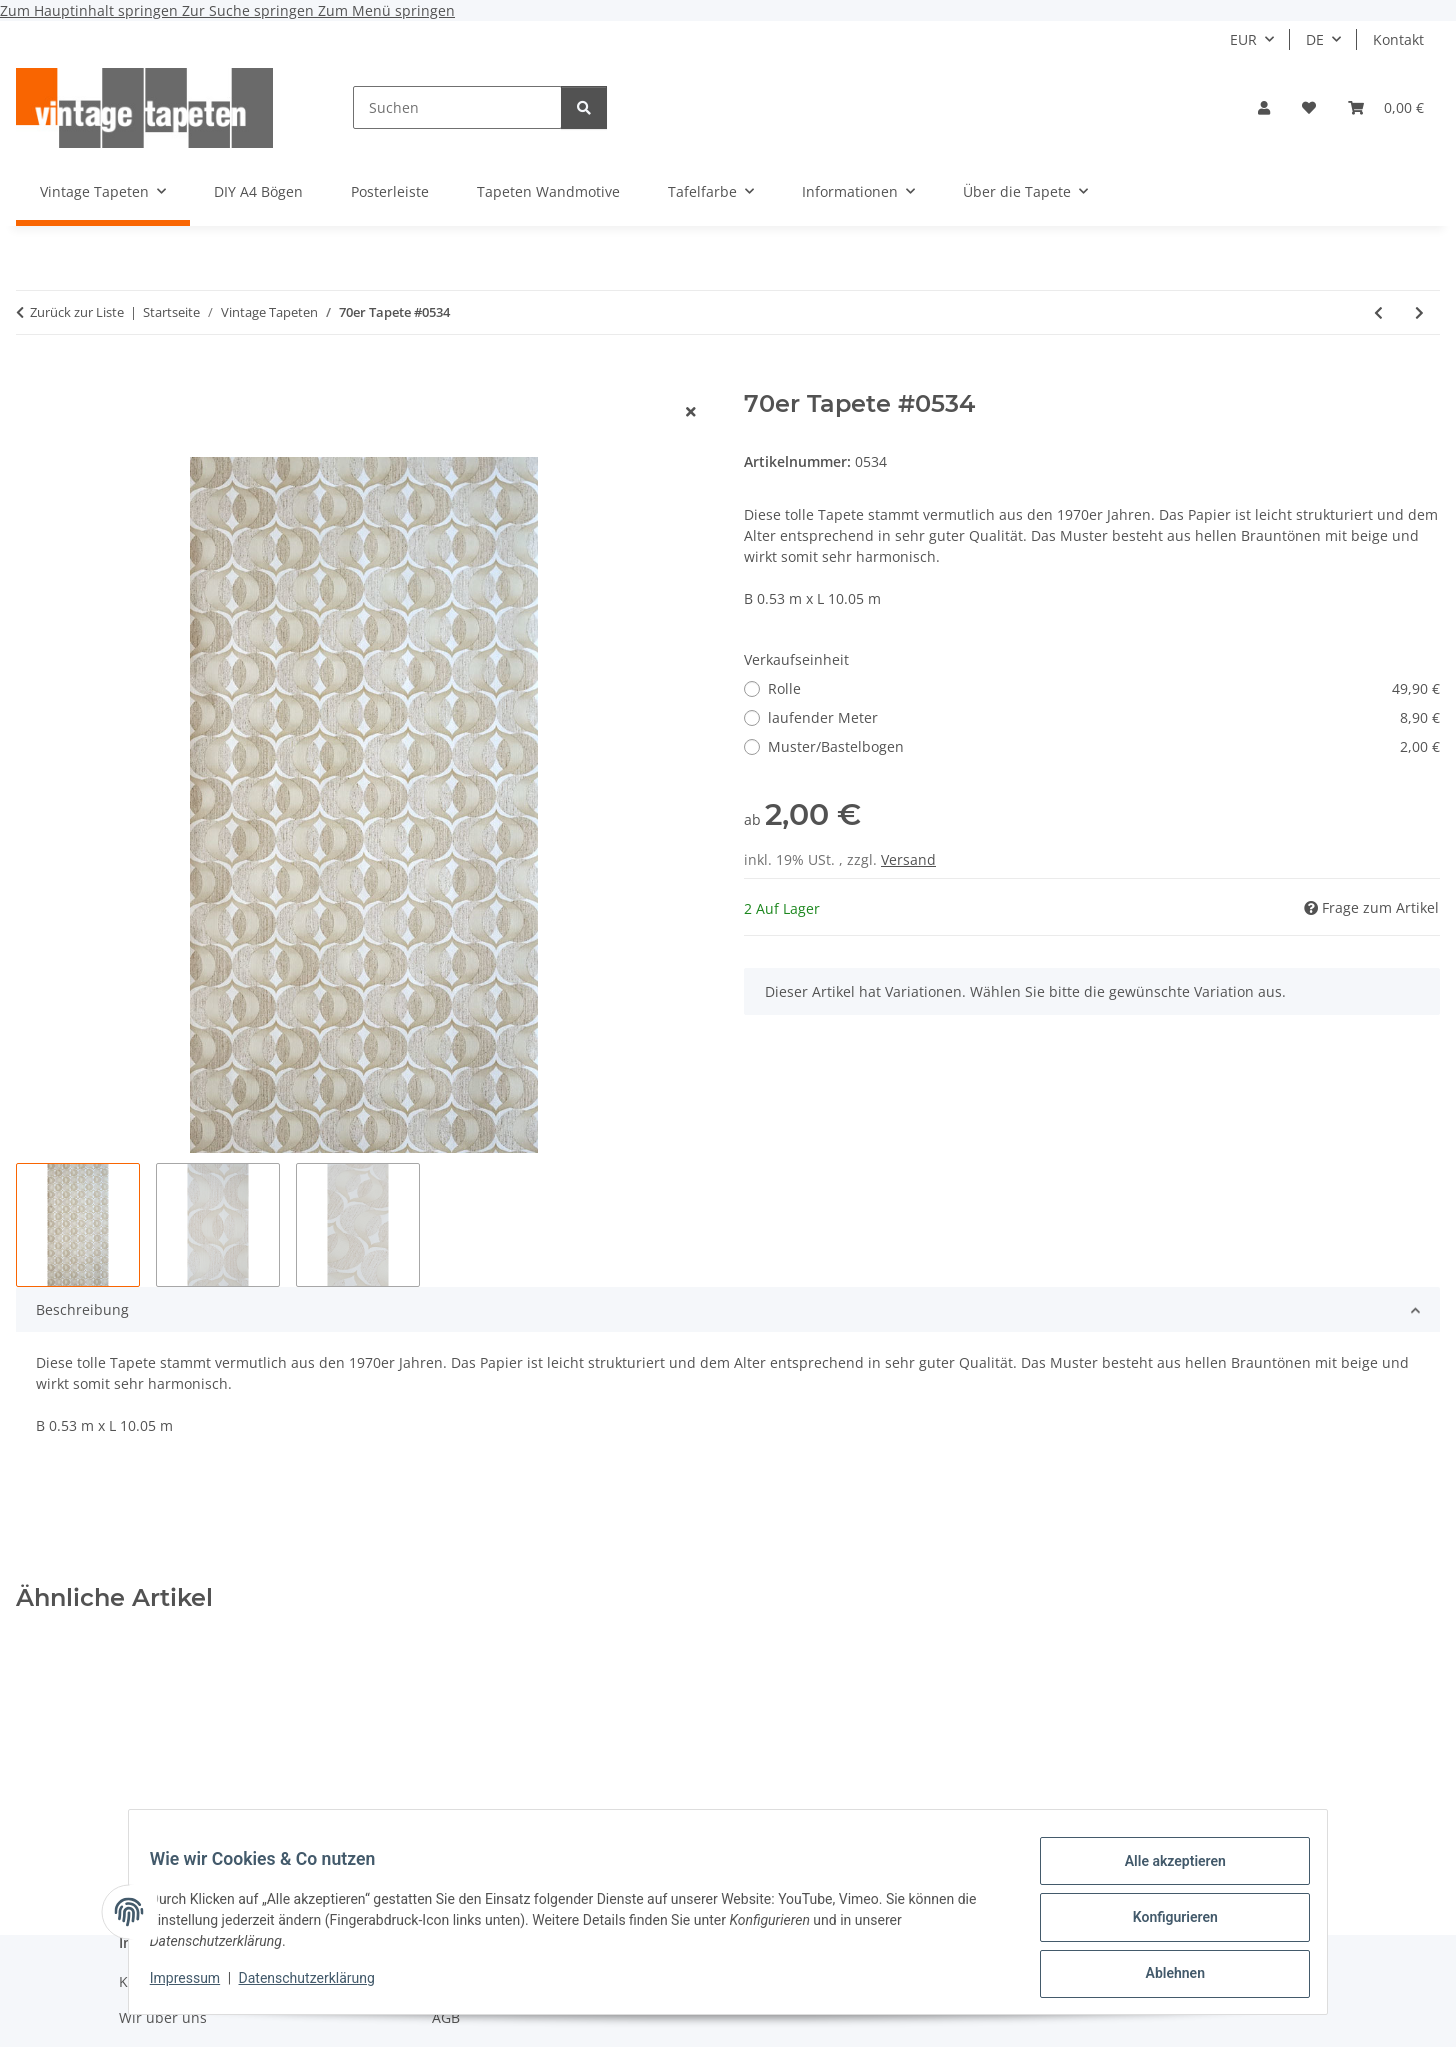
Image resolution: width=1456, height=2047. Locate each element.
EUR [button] (1243, 39)
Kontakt (1398, 39)
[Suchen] (457, 107)
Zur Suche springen (250, 10)
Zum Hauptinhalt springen (91, 10)
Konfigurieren (1163, 1924)
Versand (908, 859)
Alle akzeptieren (1163, 1872)
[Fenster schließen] (691, 411)
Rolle (1104, 688)
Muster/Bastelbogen (1104, 746)
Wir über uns (163, 2017)
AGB (446, 2017)
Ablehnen (1163, 1976)
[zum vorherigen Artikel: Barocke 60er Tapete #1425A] (1378, 312)
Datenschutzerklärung (318, 1985)
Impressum (196, 1985)
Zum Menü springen (386, 10)
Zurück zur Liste (77, 312)
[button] (1264, 107)
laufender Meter (1104, 717)
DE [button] (1315, 39)
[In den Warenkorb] (32, 379)
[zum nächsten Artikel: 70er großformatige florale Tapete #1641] (1419, 312)
